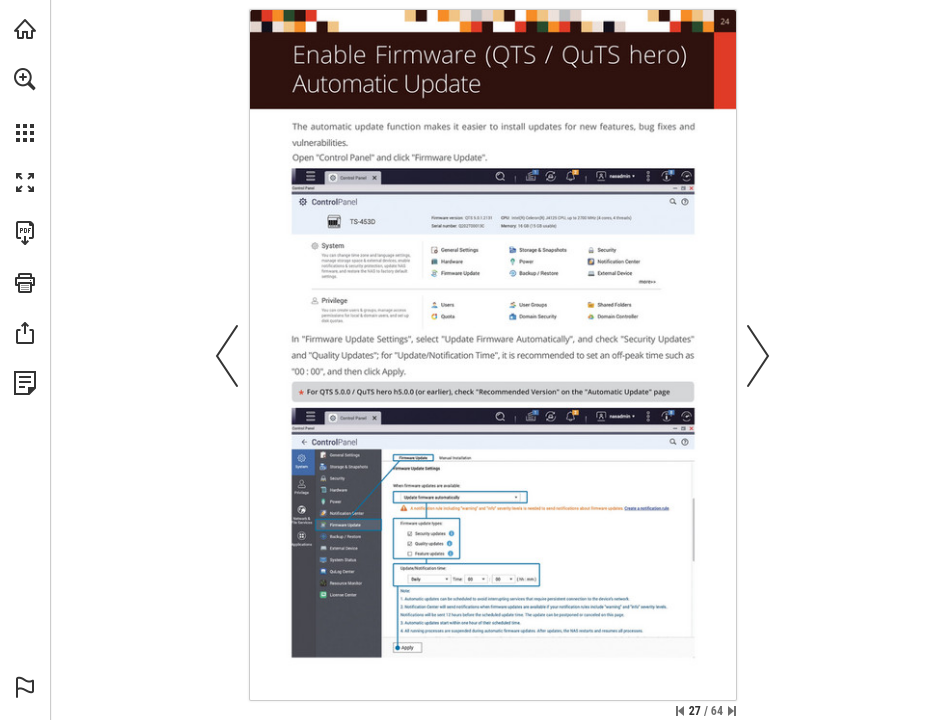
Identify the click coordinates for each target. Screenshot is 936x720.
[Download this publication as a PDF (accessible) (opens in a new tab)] (25, 233)
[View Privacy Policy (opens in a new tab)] (25, 383)
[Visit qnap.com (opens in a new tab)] (25, 29)
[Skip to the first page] (680, 711)
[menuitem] (25, 105)
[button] (25, 79)
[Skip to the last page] (732, 711)
